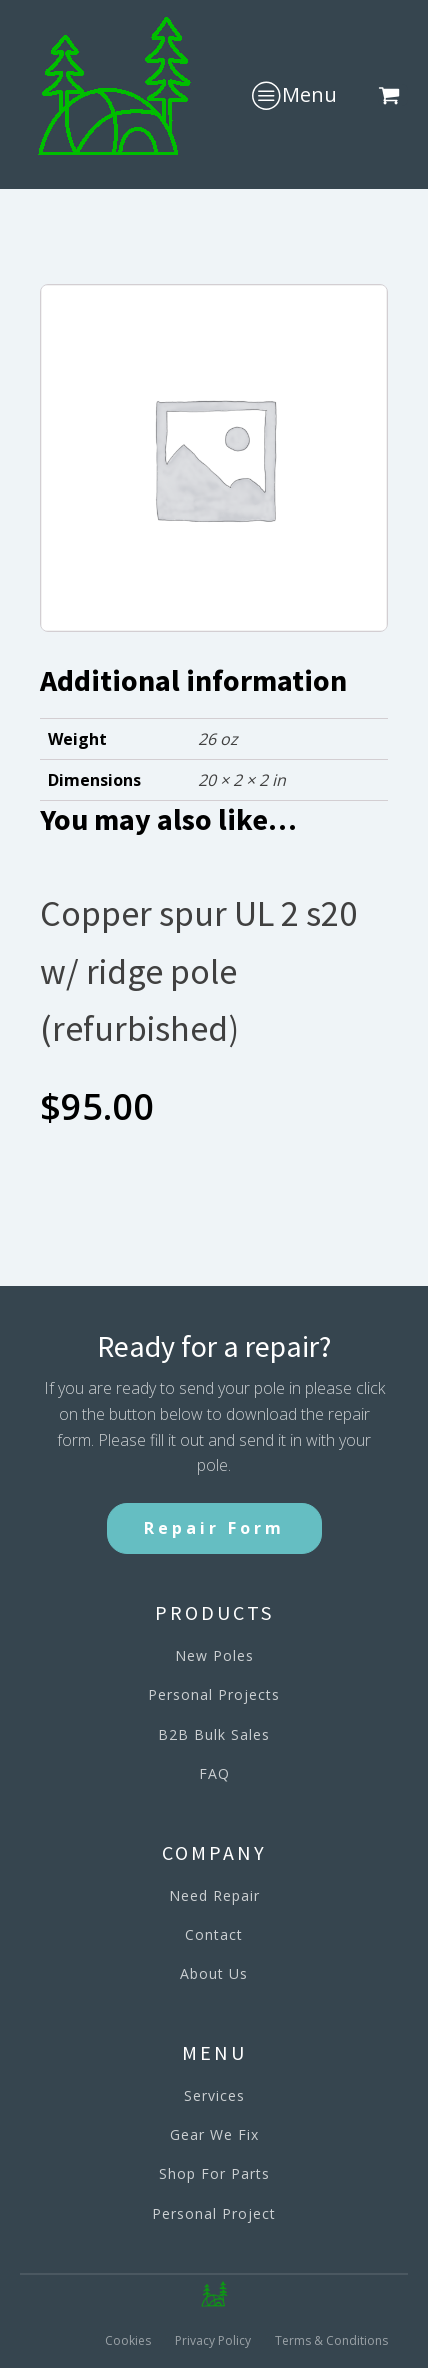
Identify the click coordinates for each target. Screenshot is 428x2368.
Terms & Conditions (331, 2340)
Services (214, 2095)
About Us (214, 1973)
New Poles (214, 1655)
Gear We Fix (214, 2134)
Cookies (128, 2340)
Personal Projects (214, 1694)
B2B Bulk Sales (214, 1734)
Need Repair (214, 1895)
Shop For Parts (214, 2173)
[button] (393, 95)
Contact (214, 1934)
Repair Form (214, 1528)
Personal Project (214, 2213)
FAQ (214, 1773)
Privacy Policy (213, 2340)
